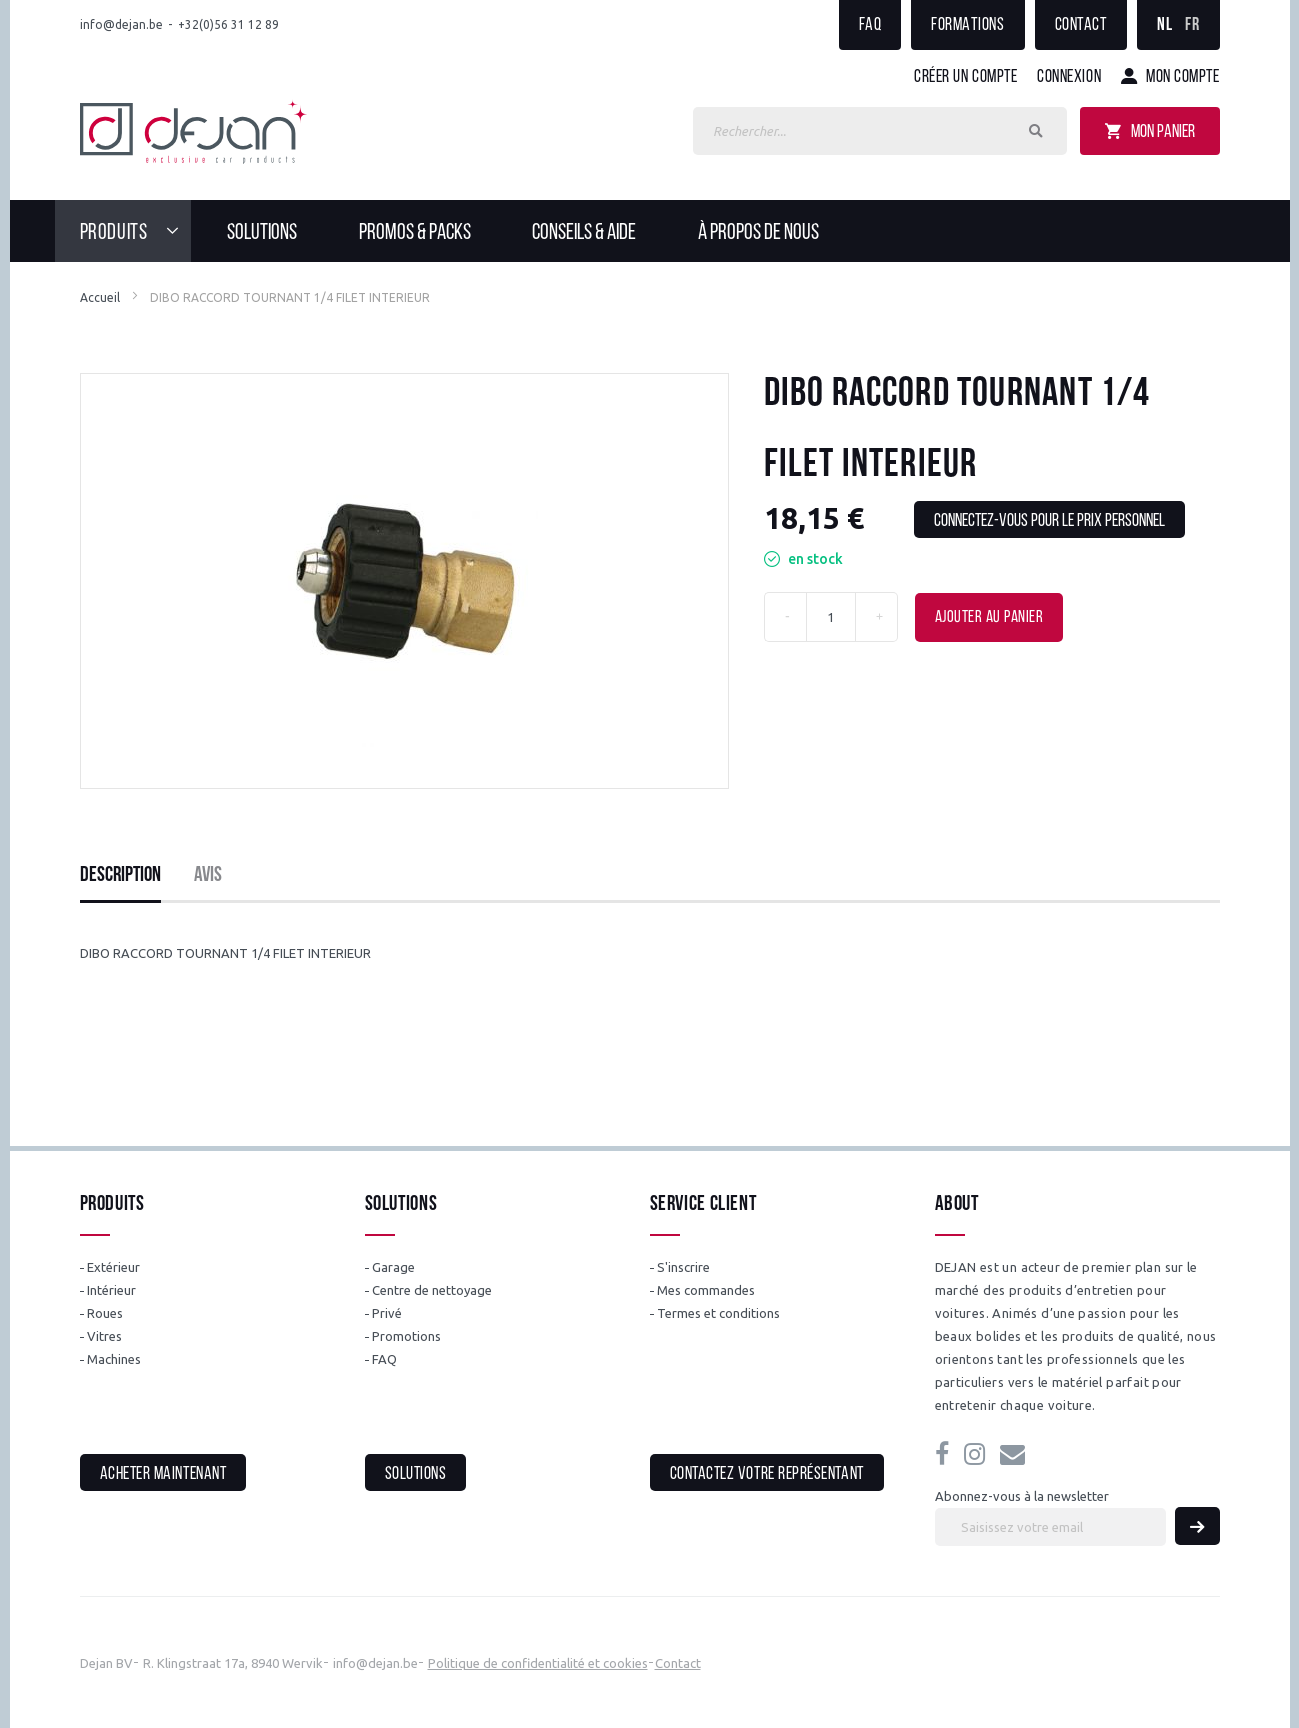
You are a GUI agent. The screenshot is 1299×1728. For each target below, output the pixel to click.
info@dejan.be (121, 24)
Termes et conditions (718, 1313)
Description (120, 875)
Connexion (1069, 77)
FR (1192, 25)
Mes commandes (706, 1290)
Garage (393, 1267)
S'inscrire (683, 1267)
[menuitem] (135, 231)
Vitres (104, 1336)
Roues (105, 1313)
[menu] (650, 231)
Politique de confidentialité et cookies (538, 1663)
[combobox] (880, 131)
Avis (208, 875)
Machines (114, 1359)
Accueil (100, 297)
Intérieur (111, 1290)
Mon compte (1182, 77)
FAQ (870, 25)
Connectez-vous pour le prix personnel (1049, 521)
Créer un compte (965, 77)
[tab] (120, 876)
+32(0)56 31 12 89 (228, 24)
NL (1164, 25)
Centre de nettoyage (432, 1290)
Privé (387, 1313)
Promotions (406, 1336)
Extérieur (113, 1267)
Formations (967, 25)
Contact (1081, 25)
